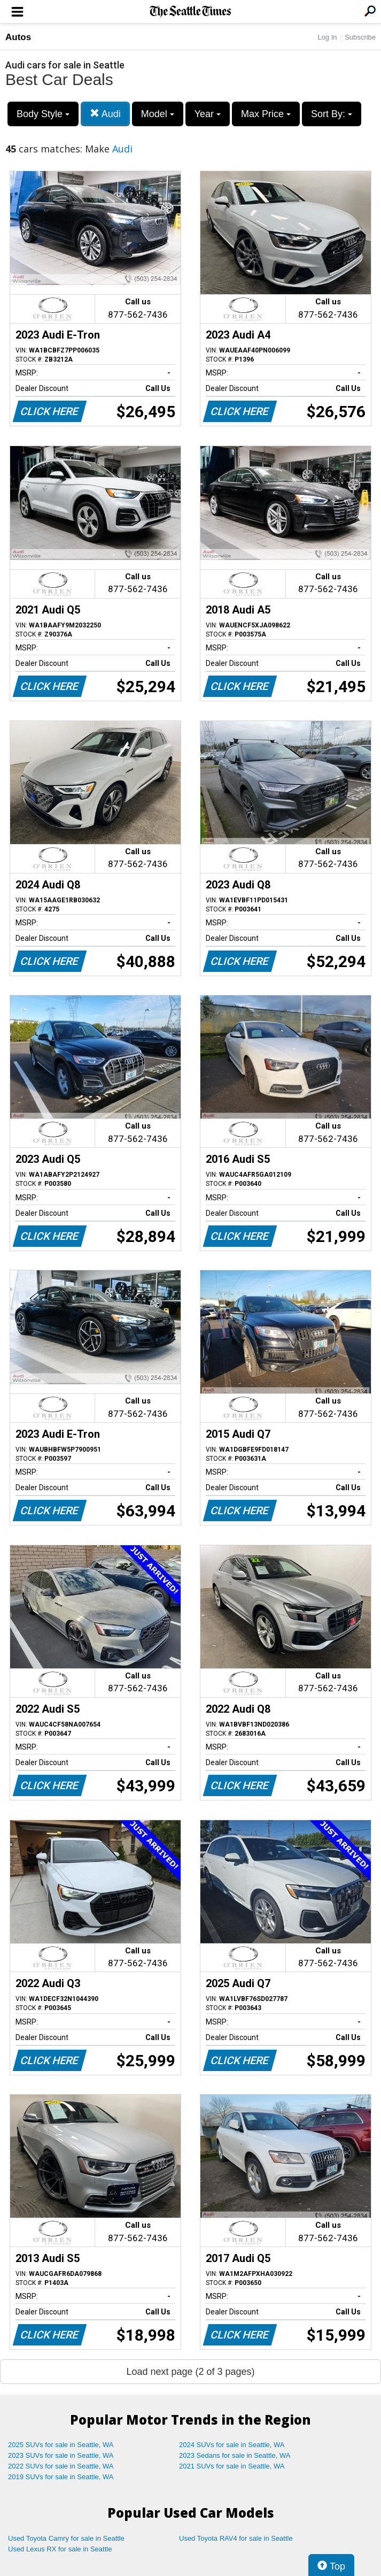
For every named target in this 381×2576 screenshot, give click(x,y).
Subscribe (360, 37)
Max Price (266, 114)
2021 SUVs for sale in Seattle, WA (232, 2466)
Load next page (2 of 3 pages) (190, 2371)
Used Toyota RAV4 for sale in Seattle (236, 2538)
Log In (327, 37)
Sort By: (331, 114)
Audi (105, 113)
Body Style (43, 114)
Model (157, 114)
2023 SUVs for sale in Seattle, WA (61, 2455)
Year (208, 114)
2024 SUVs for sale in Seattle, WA (232, 2445)
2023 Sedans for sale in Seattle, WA (234, 2455)
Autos (18, 37)
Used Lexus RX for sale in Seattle (60, 2549)
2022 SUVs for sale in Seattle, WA (61, 2466)
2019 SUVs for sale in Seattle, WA (61, 2477)
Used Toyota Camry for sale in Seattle (66, 2538)
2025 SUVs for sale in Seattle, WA (61, 2445)
